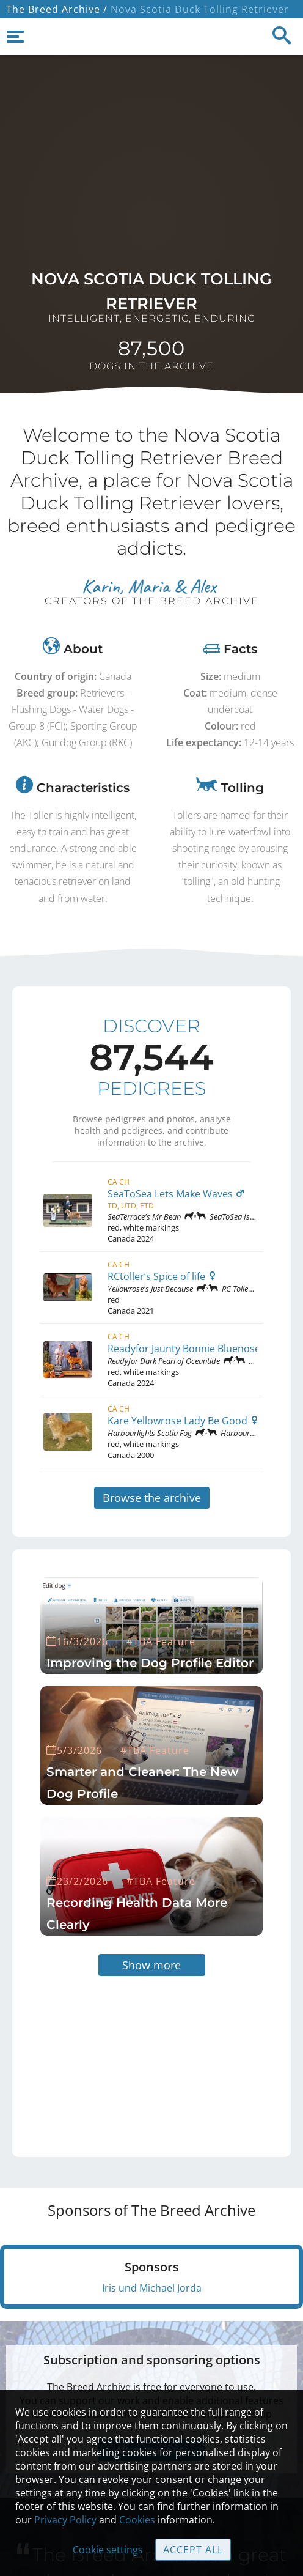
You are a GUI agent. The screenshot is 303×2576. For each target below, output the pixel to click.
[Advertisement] (125, 2052)
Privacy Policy (65, 2519)
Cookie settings (108, 2549)
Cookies (137, 2519)
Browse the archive (152, 1497)
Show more (151, 1965)
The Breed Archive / (57, 9)
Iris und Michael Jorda (152, 2288)
